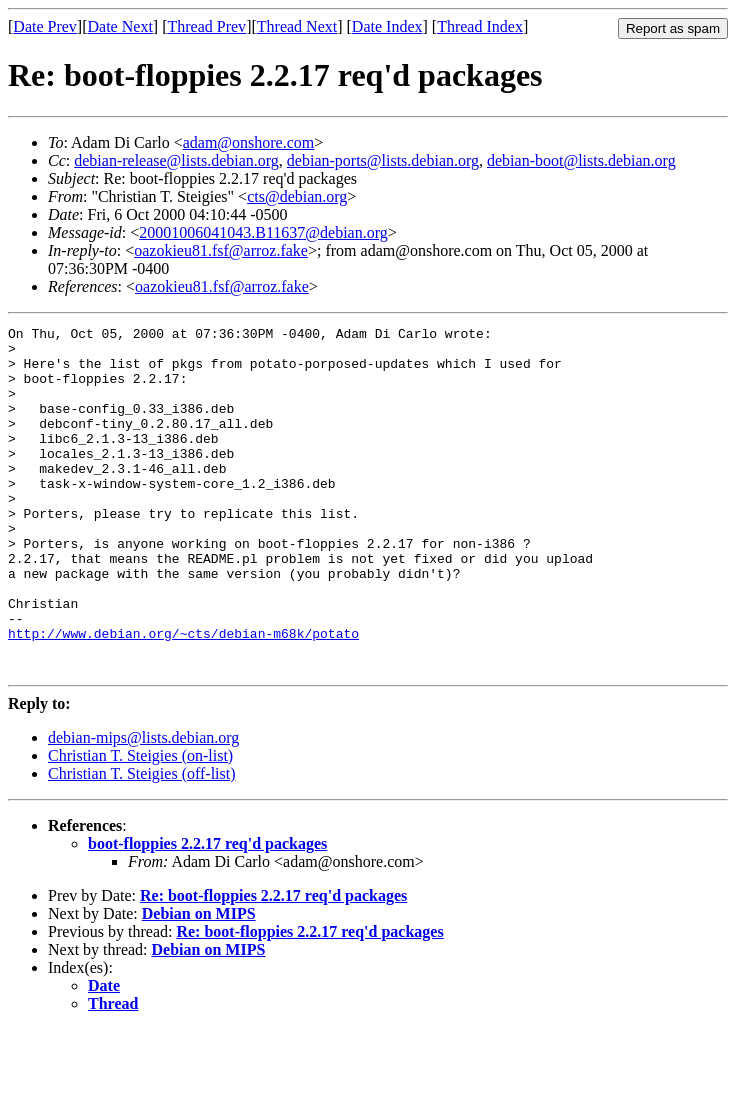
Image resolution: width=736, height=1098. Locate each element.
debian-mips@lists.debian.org (143, 806)
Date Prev (45, 26)
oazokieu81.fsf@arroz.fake (221, 250)
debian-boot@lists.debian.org (581, 160)
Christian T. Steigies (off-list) (142, 842)
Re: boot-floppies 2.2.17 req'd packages (273, 964)
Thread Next (297, 26)
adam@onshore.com (249, 142)
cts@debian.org (297, 196)
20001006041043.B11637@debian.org (263, 232)
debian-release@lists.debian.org (176, 160)
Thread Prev (206, 26)
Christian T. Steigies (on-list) (140, 824)
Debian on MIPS (199, 982)
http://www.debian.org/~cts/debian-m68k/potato (183, 696)
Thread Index (480, 26)
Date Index (387, 26)
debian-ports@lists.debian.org (383, 160)
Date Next (120, 26)
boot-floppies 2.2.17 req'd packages (207, 912)
